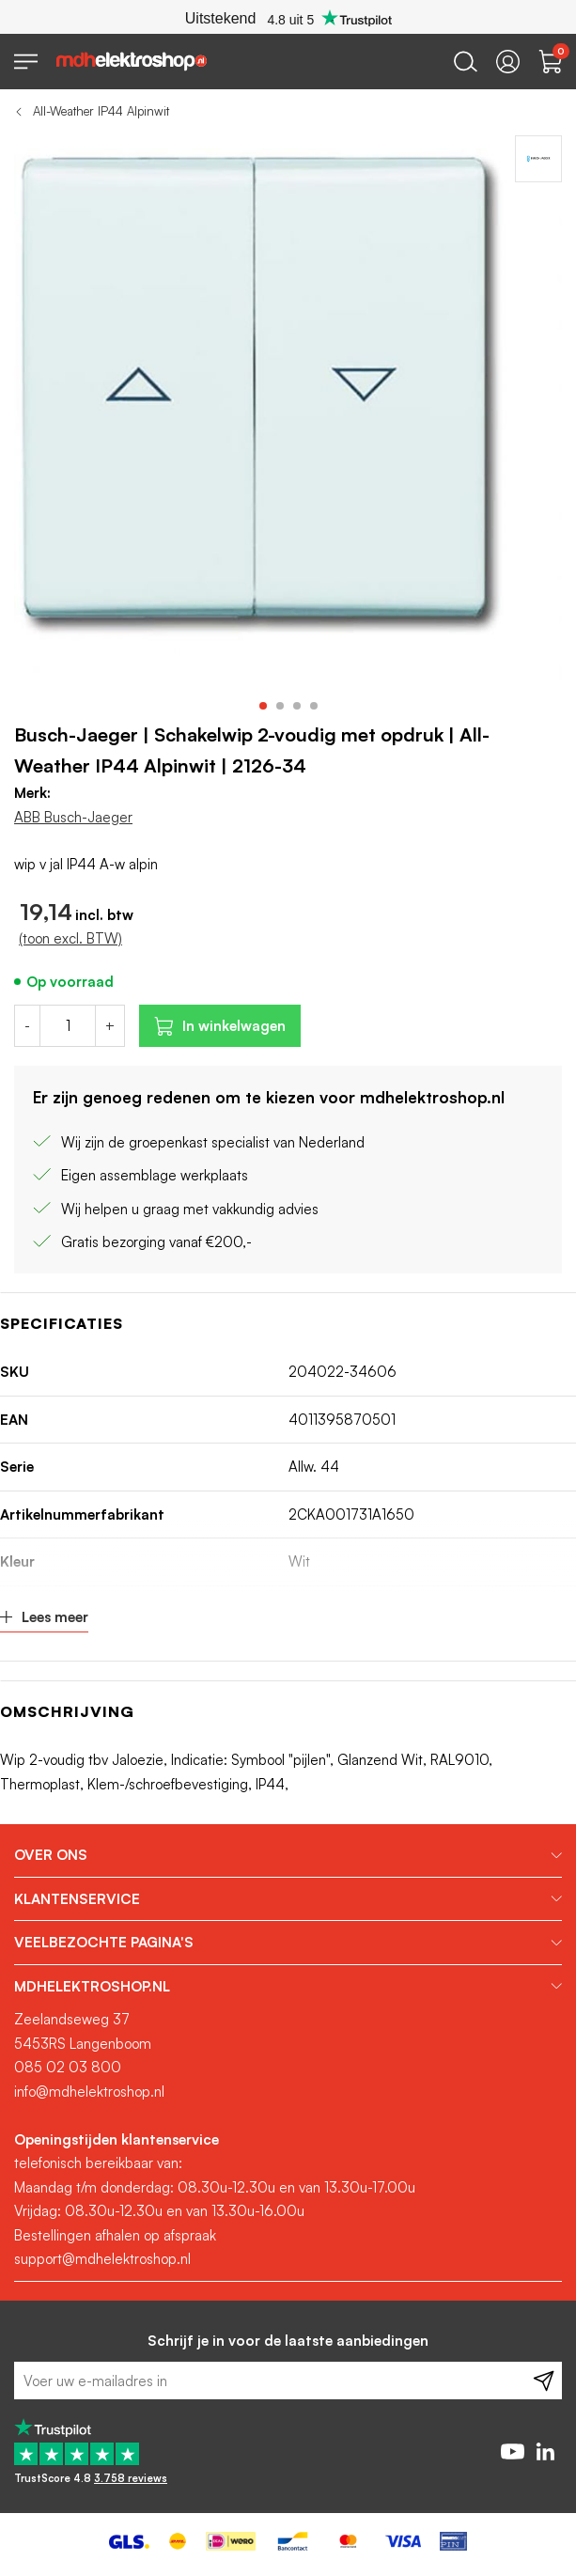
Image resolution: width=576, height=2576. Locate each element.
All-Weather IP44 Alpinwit (101, 110)
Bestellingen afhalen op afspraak (115, 2235)
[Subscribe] (543, 2380)
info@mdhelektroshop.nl (89, 2091)
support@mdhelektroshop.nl (102, 2259)
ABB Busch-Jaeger (73, 817)
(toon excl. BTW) (70, 938)
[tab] (288, 1855)
